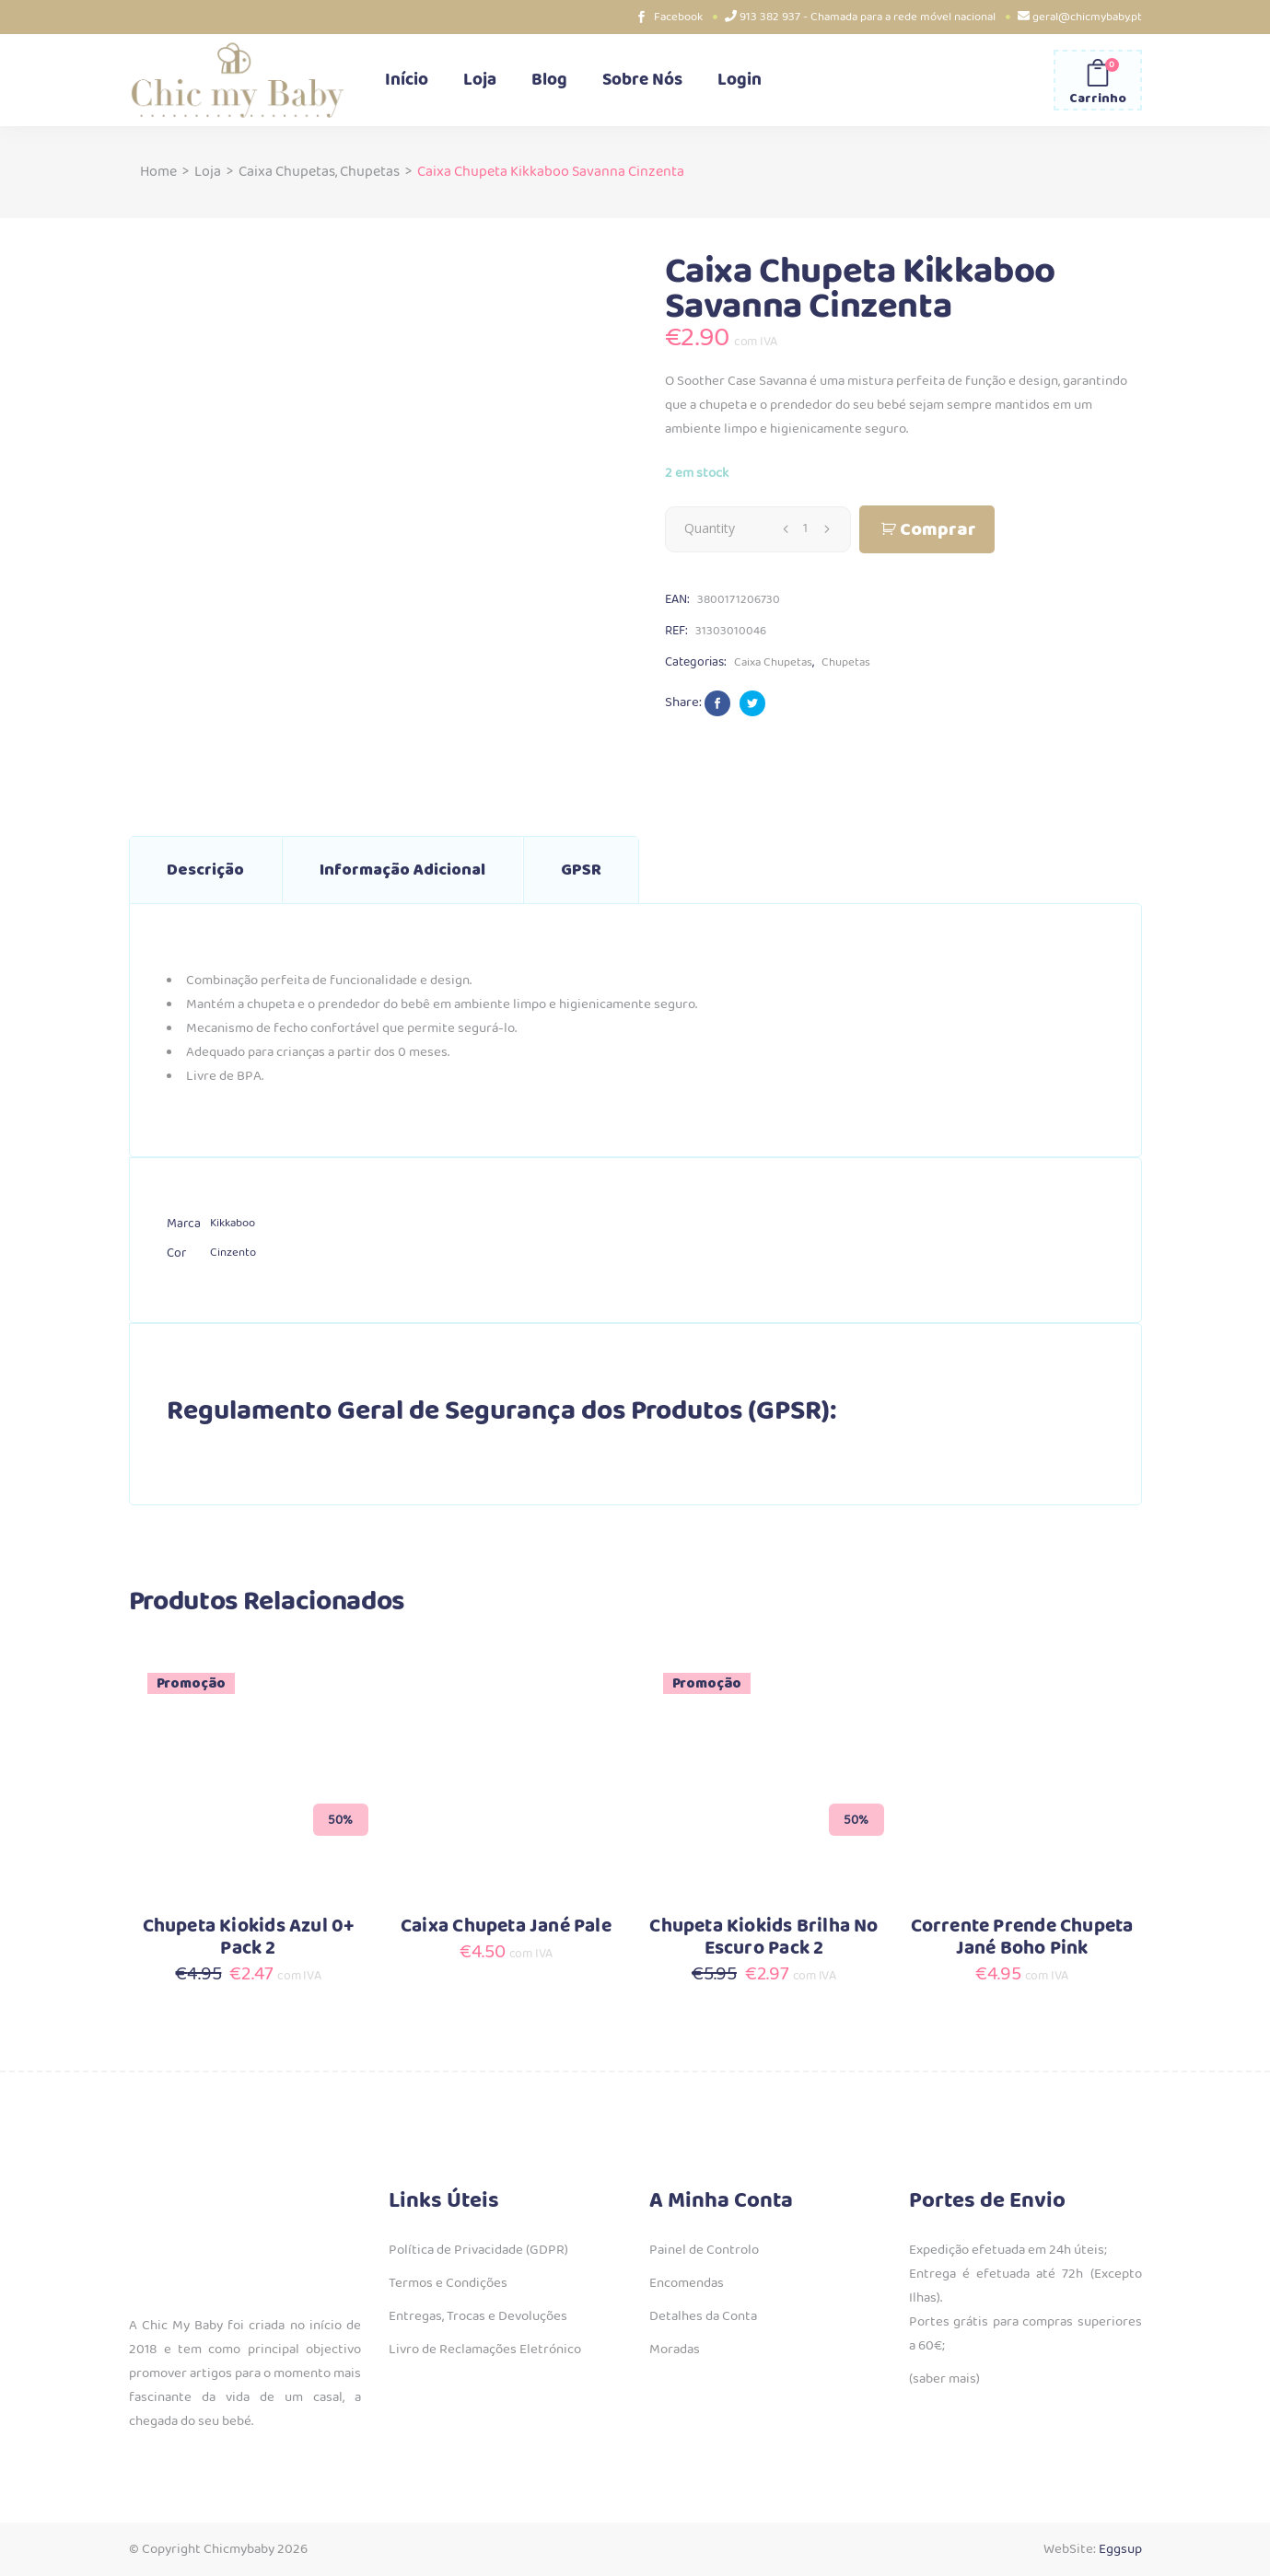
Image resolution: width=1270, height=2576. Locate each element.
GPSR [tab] (581, 870)
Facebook (678, 17)
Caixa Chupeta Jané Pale (506, 1926)
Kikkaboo (232, 1223)
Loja (207, 171)
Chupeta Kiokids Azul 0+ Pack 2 (249, 1937)
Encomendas (686, 2283)
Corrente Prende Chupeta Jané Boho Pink (1022, 1937)
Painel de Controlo (704, 2250)
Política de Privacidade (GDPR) (478, 2250)
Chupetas (370, 171)
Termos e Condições (448, 2283)
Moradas (674, 2349)
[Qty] (806, 528)
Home (158, 171)
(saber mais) (944, 2379)
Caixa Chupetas (287, 171)
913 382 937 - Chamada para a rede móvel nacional (868, 17)
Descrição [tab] (205, 870)
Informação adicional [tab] (402, 870)
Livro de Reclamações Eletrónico (485, 2349)
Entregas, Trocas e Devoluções (478, 2316)
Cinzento (233, 1252)
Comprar (938, 530)
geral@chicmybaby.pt (1087, 17)
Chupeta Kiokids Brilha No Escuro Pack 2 (763, 1937)
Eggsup (1120, 2549)
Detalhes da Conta (703, 2316)
